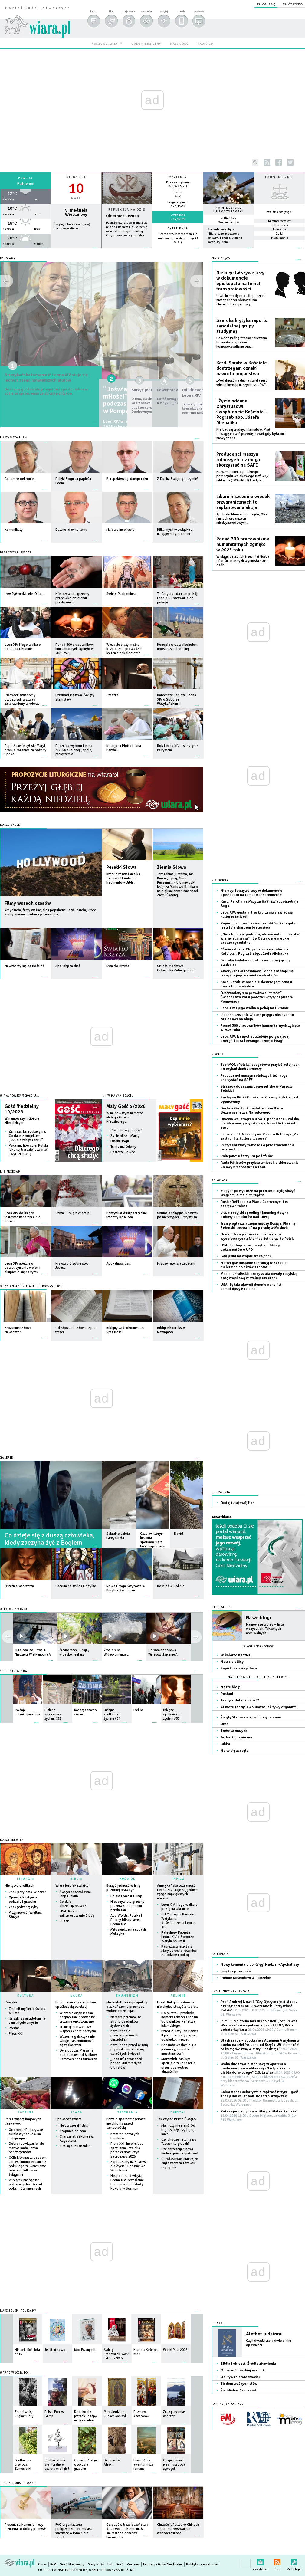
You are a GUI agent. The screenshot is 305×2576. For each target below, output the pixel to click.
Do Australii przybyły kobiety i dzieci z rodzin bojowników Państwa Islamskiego (179, 2019)
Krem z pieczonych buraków (124, 2136)
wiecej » (25, 251)
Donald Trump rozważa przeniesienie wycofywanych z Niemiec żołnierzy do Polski (257, 1236)
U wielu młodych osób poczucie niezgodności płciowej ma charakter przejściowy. (241, 300)
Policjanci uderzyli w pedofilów (247, 1156)
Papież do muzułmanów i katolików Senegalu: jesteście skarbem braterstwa (258, 925)
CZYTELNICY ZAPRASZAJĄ (231, 1991)
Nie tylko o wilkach (19, 1885)
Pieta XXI (16, 2033)
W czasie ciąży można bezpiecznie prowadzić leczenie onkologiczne (77, 2017)
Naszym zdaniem (13, 437)
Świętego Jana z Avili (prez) (72, 224)
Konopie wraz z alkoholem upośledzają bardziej (75, 2004)
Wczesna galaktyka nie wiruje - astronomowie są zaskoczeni (77, 2040)
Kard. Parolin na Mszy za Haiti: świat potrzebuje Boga (259, 903)
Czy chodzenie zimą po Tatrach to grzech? (178, 2141)
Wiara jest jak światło (72, 1885)
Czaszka (11, 2002)
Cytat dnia (177, 228)
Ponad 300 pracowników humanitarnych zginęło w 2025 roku (242, 544)
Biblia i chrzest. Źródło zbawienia (248, 2363)
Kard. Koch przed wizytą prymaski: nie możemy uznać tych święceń (129, 2049)
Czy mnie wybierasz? (126, 1130)
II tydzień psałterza (66, 228)
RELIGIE (178, 1995)
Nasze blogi (258, 1617)
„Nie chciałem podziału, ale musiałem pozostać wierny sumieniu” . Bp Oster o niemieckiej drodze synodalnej (260, 938)
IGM (53, 2564)
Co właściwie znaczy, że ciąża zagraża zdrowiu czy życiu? (179, 2163)
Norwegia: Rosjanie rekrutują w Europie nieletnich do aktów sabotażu (254, 1265)
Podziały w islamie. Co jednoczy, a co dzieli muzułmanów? (178, 2049)
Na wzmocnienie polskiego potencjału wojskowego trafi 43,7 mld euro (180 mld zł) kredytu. (242, 476)
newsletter (260, 2561)
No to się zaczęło (234, 1750)
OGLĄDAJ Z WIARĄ (14, 1609)
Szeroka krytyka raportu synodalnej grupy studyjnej (242, 326)
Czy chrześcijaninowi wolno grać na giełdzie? (179, 2151)
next (7, 1636)
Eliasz (64, 1921)
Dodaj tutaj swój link (237, 1503)
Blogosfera (221, 1607)
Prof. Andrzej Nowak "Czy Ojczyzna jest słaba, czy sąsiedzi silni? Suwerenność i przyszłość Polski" (259, 2008)
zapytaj (164, 11)
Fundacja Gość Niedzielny (163, 2564)
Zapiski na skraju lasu (239, 1668)
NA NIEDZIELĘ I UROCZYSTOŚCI (228, 209)
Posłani (15, 2028)
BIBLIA (76, 1879)
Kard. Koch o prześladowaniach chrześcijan (124, 2035)
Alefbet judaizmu (264, 2334)
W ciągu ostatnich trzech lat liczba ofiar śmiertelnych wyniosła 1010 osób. (242, 560)
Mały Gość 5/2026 (126, 1106)
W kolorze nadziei (235, 1655)
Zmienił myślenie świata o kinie (27, 2011)
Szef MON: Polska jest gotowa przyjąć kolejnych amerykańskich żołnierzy (260, 1066)
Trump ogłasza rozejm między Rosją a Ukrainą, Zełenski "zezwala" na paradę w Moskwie (258, 1225)
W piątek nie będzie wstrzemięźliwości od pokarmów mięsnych (25, 2184)
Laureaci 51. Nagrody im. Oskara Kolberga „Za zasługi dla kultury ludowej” (259, 1136)
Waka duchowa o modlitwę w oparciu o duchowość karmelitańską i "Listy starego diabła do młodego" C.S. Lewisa (260, 2075)
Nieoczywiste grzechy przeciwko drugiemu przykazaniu (127, 1905)
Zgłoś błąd (294, 2561)
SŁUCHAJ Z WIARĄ (13, 1671)
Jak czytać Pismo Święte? (177, 2119)
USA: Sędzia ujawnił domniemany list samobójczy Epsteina (251, 1286)
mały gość (179, 44)
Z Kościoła (220, 880)
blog (111, 11)
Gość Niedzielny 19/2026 (22, 1109)
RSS (277, 2561)
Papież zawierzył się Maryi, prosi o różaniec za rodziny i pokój (179, 1950)
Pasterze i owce (122, 1152)
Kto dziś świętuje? (280, 212)
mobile (181, 11)
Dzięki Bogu (119, 1141)
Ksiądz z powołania (236, 1971)
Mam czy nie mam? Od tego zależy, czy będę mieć (178, 2129)
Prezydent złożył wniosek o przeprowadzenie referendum (258, 1147)
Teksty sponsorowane (18, 2483)
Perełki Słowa (121, 867)
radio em (206, 44)
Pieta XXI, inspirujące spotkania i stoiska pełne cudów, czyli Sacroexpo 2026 (126, 2150)
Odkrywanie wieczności (240, 2377)
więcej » (177, 246)
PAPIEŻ (178, 1879)
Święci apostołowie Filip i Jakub (75, 1894)
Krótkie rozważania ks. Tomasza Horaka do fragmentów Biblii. (123, 878)
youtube (302, 162)
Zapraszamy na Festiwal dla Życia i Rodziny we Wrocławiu (129, 2166)
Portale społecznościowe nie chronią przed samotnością (126, 2123)
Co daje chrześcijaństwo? (73, 1903)
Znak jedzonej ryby (23, 1907)
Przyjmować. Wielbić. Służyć (25, 1914)
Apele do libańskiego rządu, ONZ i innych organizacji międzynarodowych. (242, 518)
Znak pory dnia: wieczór (27, 1892)
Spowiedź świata (68, 2119)
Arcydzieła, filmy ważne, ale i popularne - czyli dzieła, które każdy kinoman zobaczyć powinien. (50, 912)
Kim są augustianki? (75, 2146)
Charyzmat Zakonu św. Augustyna (77, 2138)
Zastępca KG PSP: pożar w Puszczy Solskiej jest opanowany (259, 1099)
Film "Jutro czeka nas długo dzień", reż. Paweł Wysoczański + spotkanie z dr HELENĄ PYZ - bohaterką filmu (259, 2027)
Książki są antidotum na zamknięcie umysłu (27, 2020)
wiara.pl (37, 17)
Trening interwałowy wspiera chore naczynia (78, 2029)
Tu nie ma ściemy (123, 1146)
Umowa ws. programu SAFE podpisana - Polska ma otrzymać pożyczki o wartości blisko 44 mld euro (260, 1123)
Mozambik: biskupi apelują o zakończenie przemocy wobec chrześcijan (126, 2006)
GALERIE (6, 1457)
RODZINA (26, 2112)
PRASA (76, 2112)
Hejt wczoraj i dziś (74, 2125)
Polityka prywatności (202, 2564)
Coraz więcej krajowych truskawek (23, 2121)
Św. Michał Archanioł (238, 2390)
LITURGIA (25, 1879)
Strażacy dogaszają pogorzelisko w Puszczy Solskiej (257, 1088)
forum (93, 11)
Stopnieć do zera (73, 2131)
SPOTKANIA (127, 2112)
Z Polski (218, 1054)
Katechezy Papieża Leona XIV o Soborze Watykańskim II (177, 1936)
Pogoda (25, 178)
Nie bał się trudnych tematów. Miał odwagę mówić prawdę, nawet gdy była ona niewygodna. (251, 433)
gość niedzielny (146, 44)
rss (267, 162)
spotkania (146, 11)
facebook (278, 162)
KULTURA (25, 1995)
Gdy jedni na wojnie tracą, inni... (247, 1256)
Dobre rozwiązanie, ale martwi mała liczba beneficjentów (26, 2147)
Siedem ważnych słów (239, 2383)
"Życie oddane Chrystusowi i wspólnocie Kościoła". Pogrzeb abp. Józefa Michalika (241, 411)
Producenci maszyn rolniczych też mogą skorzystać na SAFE (238, 459)
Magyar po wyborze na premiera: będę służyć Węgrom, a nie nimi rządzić (258, 1193)
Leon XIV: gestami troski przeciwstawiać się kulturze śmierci (257, 914)
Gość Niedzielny (72, 2564)
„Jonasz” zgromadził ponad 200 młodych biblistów (126, 2063)
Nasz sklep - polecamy (18, 2310)
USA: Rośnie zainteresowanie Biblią (77, 1913)
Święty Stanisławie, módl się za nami (251, 1717)
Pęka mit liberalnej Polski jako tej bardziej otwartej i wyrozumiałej (28, 1149)
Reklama (133, 2564)
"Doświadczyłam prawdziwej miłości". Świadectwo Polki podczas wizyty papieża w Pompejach (257, 997)
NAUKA (76, 1995)
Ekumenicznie (279, 177)
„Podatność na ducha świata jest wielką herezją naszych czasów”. (241, 382)
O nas (42, 2564)
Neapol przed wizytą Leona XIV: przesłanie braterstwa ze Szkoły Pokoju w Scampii (127, 2182)
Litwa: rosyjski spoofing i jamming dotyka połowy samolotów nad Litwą (254, 1214)
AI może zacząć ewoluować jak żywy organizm (259, 1707)
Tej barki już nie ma (236, 1737)
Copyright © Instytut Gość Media (62, 2570)
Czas (224, 1724)
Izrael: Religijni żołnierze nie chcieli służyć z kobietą (177, 2004)
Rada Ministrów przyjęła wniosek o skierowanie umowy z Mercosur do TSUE (260, 1164)
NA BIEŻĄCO (221, 258)
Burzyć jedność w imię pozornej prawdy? (123, 1887)
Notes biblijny (232, 1661)
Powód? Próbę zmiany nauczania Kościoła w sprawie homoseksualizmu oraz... (241, 342)
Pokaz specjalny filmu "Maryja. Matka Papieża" (259, 2115)
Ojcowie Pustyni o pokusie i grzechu (23, 1899)
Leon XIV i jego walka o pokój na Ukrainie (179, 1906)
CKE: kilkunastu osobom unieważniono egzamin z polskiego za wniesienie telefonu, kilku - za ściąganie (28, 2166)
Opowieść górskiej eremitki (243, 2370)
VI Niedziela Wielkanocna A (228, 220)
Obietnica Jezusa (122, 215)
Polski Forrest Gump (126, 1896)
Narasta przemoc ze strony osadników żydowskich (125, 2021)
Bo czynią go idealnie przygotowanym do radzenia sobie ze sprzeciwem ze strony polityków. (43, 404)
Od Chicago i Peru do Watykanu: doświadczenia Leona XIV (178, 1920)
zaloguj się (266, 4)
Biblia (225, 1744)
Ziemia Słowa (171, 867)
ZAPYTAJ (178, 2112)
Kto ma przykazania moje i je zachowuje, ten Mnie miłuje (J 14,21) (178, 238)
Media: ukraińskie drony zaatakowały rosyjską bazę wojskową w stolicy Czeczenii (259, 1276)
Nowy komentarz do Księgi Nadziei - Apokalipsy (260, 1964)
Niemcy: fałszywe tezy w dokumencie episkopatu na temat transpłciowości (240, 281)
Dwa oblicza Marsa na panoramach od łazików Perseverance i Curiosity (78, 2054)
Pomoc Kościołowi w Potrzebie (246, 1978)
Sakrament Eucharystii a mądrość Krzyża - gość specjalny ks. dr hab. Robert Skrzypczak (259, 2098)
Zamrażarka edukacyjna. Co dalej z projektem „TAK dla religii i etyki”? (27, 1135)
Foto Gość (115, 2564)
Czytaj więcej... (127, 250)
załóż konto (293, 4)
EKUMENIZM (127, 1995)
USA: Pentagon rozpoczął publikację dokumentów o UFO (250, 1247)
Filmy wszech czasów (28, 903)
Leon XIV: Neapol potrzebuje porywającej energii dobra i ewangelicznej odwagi (255, 1038)
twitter (290, 162)
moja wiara (129, 11)
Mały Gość (96, 2564)
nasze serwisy (105, 44)
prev (196, 1636)
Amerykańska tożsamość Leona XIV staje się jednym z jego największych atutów (49, 381)
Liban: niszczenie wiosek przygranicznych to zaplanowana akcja (243, 502)
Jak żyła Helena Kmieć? (240, 1700)
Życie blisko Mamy (124, 1136)
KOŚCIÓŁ (127, 1879)
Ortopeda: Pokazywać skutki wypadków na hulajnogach (26, 2134)
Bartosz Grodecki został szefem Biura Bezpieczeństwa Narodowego (252, 1110)
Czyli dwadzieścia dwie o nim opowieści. (268, 2342)
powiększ (199, 11)
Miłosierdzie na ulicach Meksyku (128, 1931)
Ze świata (220, 1180)
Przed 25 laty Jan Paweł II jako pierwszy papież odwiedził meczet (179, 2035)
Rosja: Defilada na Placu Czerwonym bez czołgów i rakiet (254, 1203)
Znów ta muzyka (234, 1730)
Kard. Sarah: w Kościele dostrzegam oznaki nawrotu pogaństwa (241, 368)
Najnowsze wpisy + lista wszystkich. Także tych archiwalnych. (265, 1628)
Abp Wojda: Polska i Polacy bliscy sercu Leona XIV (126, 1919)
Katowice (25, 183)
